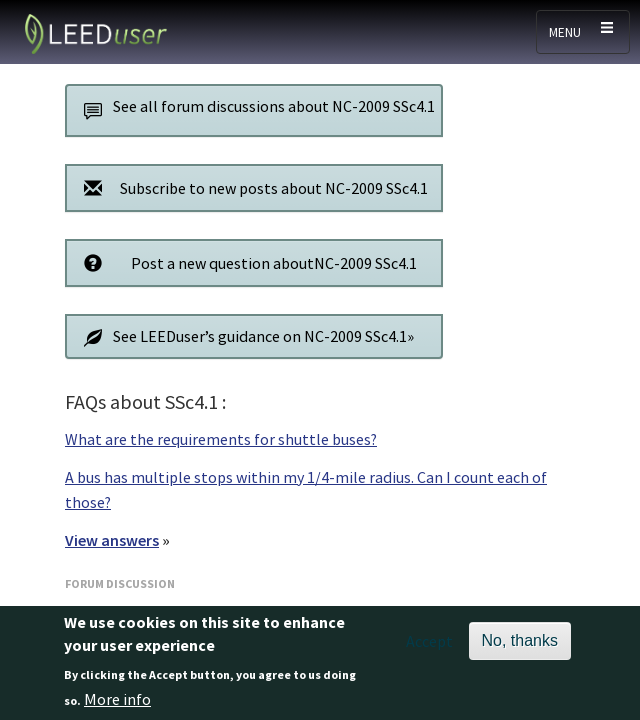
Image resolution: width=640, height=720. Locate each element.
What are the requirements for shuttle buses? (221, 439)
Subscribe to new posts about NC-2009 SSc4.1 (250, 187)
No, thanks (520, 650)
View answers (112, 540)
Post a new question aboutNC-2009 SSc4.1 (245, 262)
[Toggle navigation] (583, 32)
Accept (429, 651)
